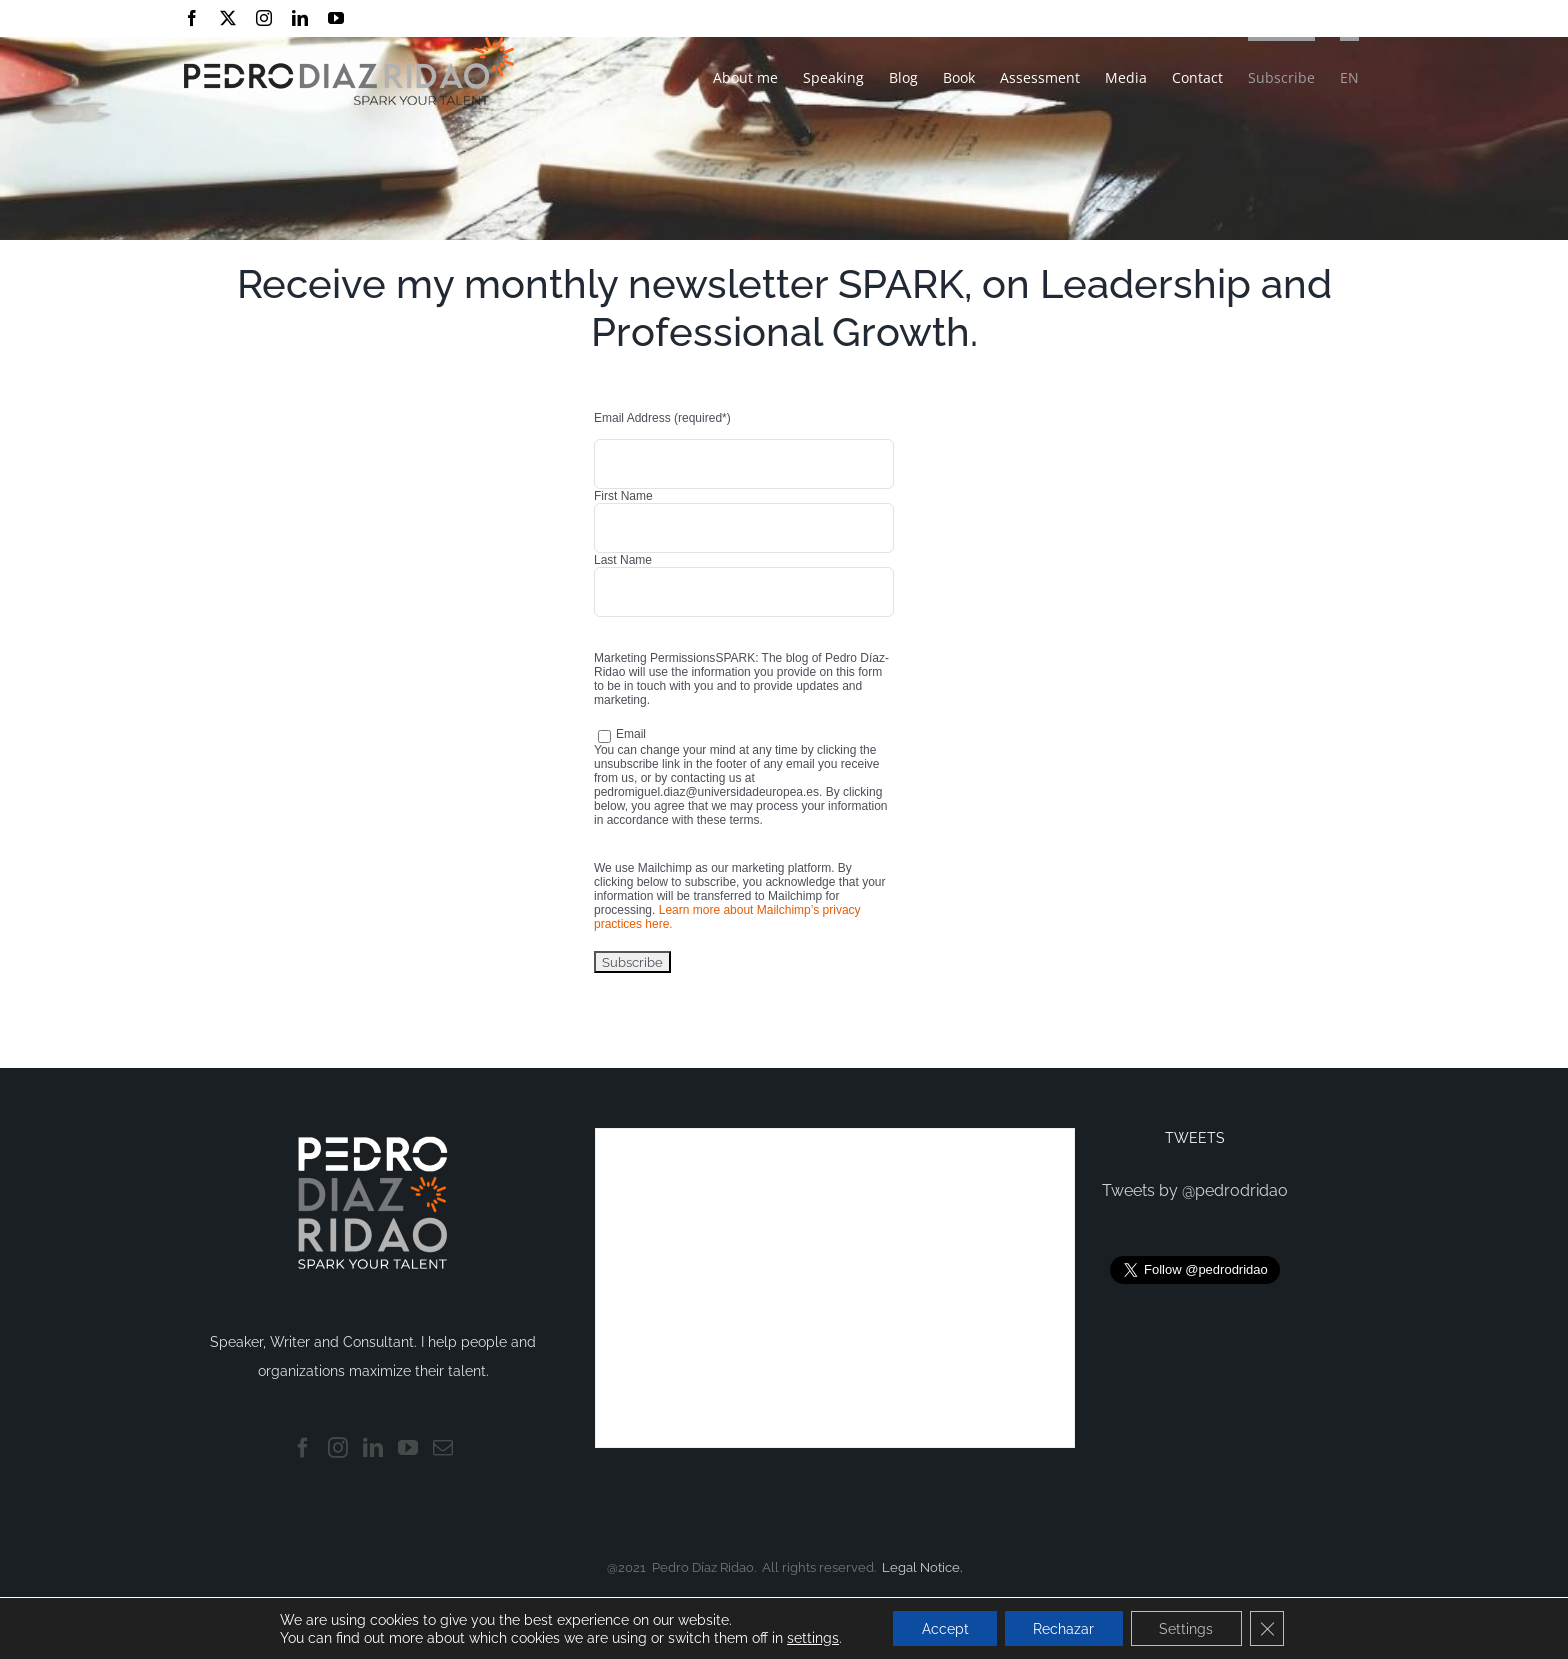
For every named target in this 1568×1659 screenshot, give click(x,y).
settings (807, 1637)
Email (622, 734)
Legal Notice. (922, 1567)
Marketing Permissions (654, 658)
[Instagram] (338, 1448)
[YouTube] (408, 1448)
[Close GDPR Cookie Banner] (1272, 1628)
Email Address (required (662, 418)
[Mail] (443, 1448)
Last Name (623, 560)
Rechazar (1063, 1628)
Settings (1189, 1628)
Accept (941, 1628)
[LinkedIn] (373, 1448)
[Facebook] (303, 1448)
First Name (623, 496)
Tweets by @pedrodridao (1195, 1190)
